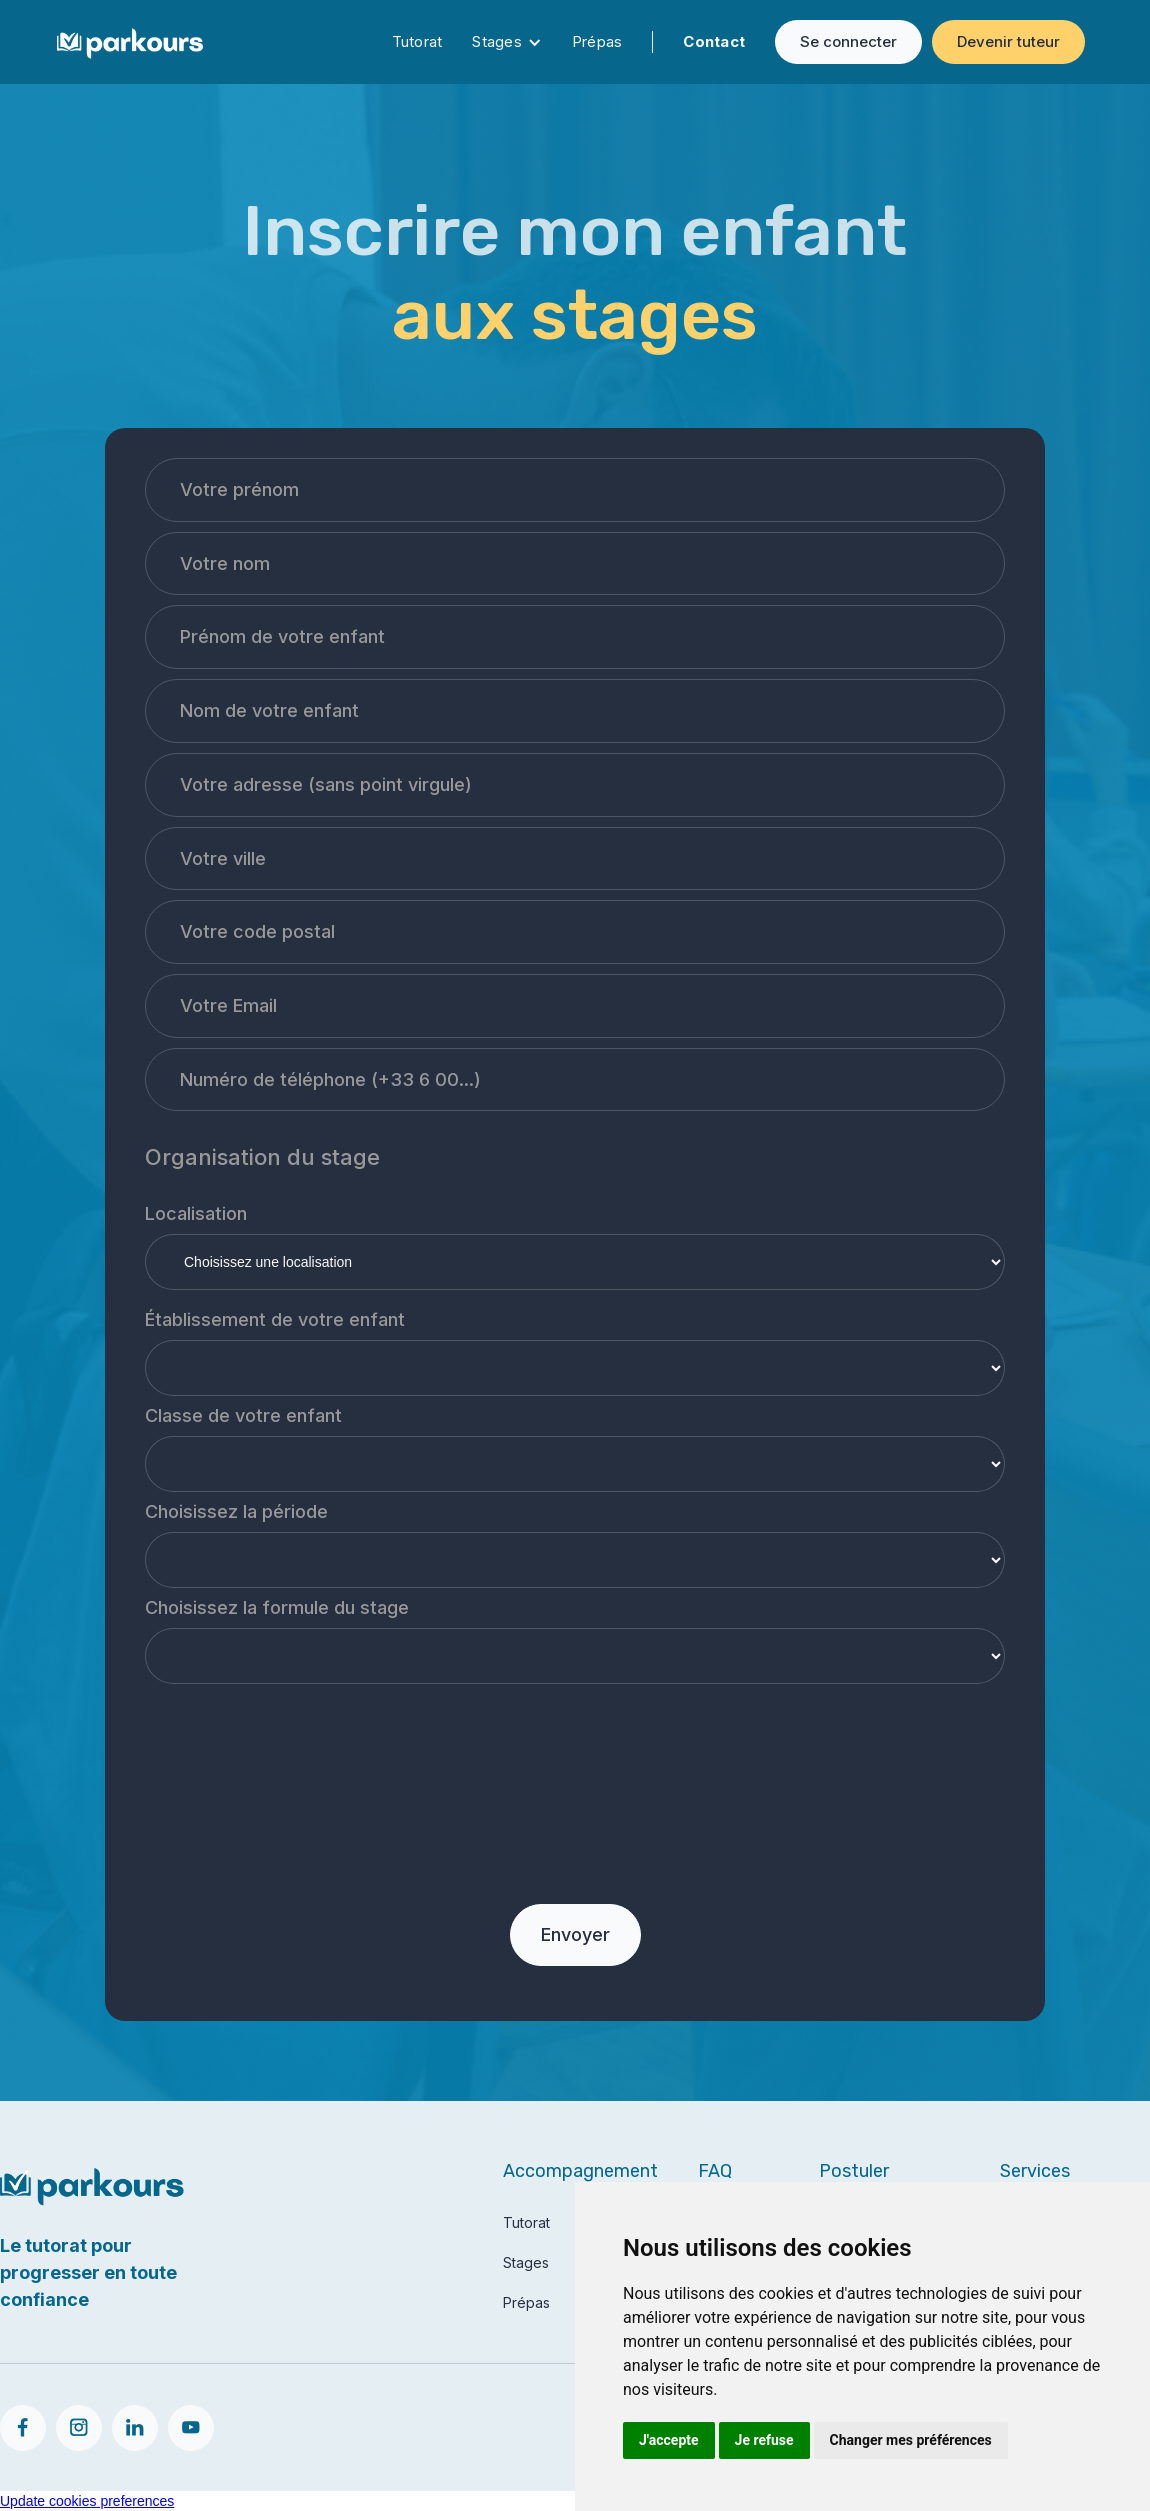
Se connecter (848, 41)
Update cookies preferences (87, 2501)
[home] (130, 41)
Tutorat (417, 41)
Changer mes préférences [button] (911, 2440)
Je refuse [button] (764, 2440)
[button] (507, 42)
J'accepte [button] (669, 2440)
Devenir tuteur (1008, 41)
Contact (714, 41)
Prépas (597, 41)
